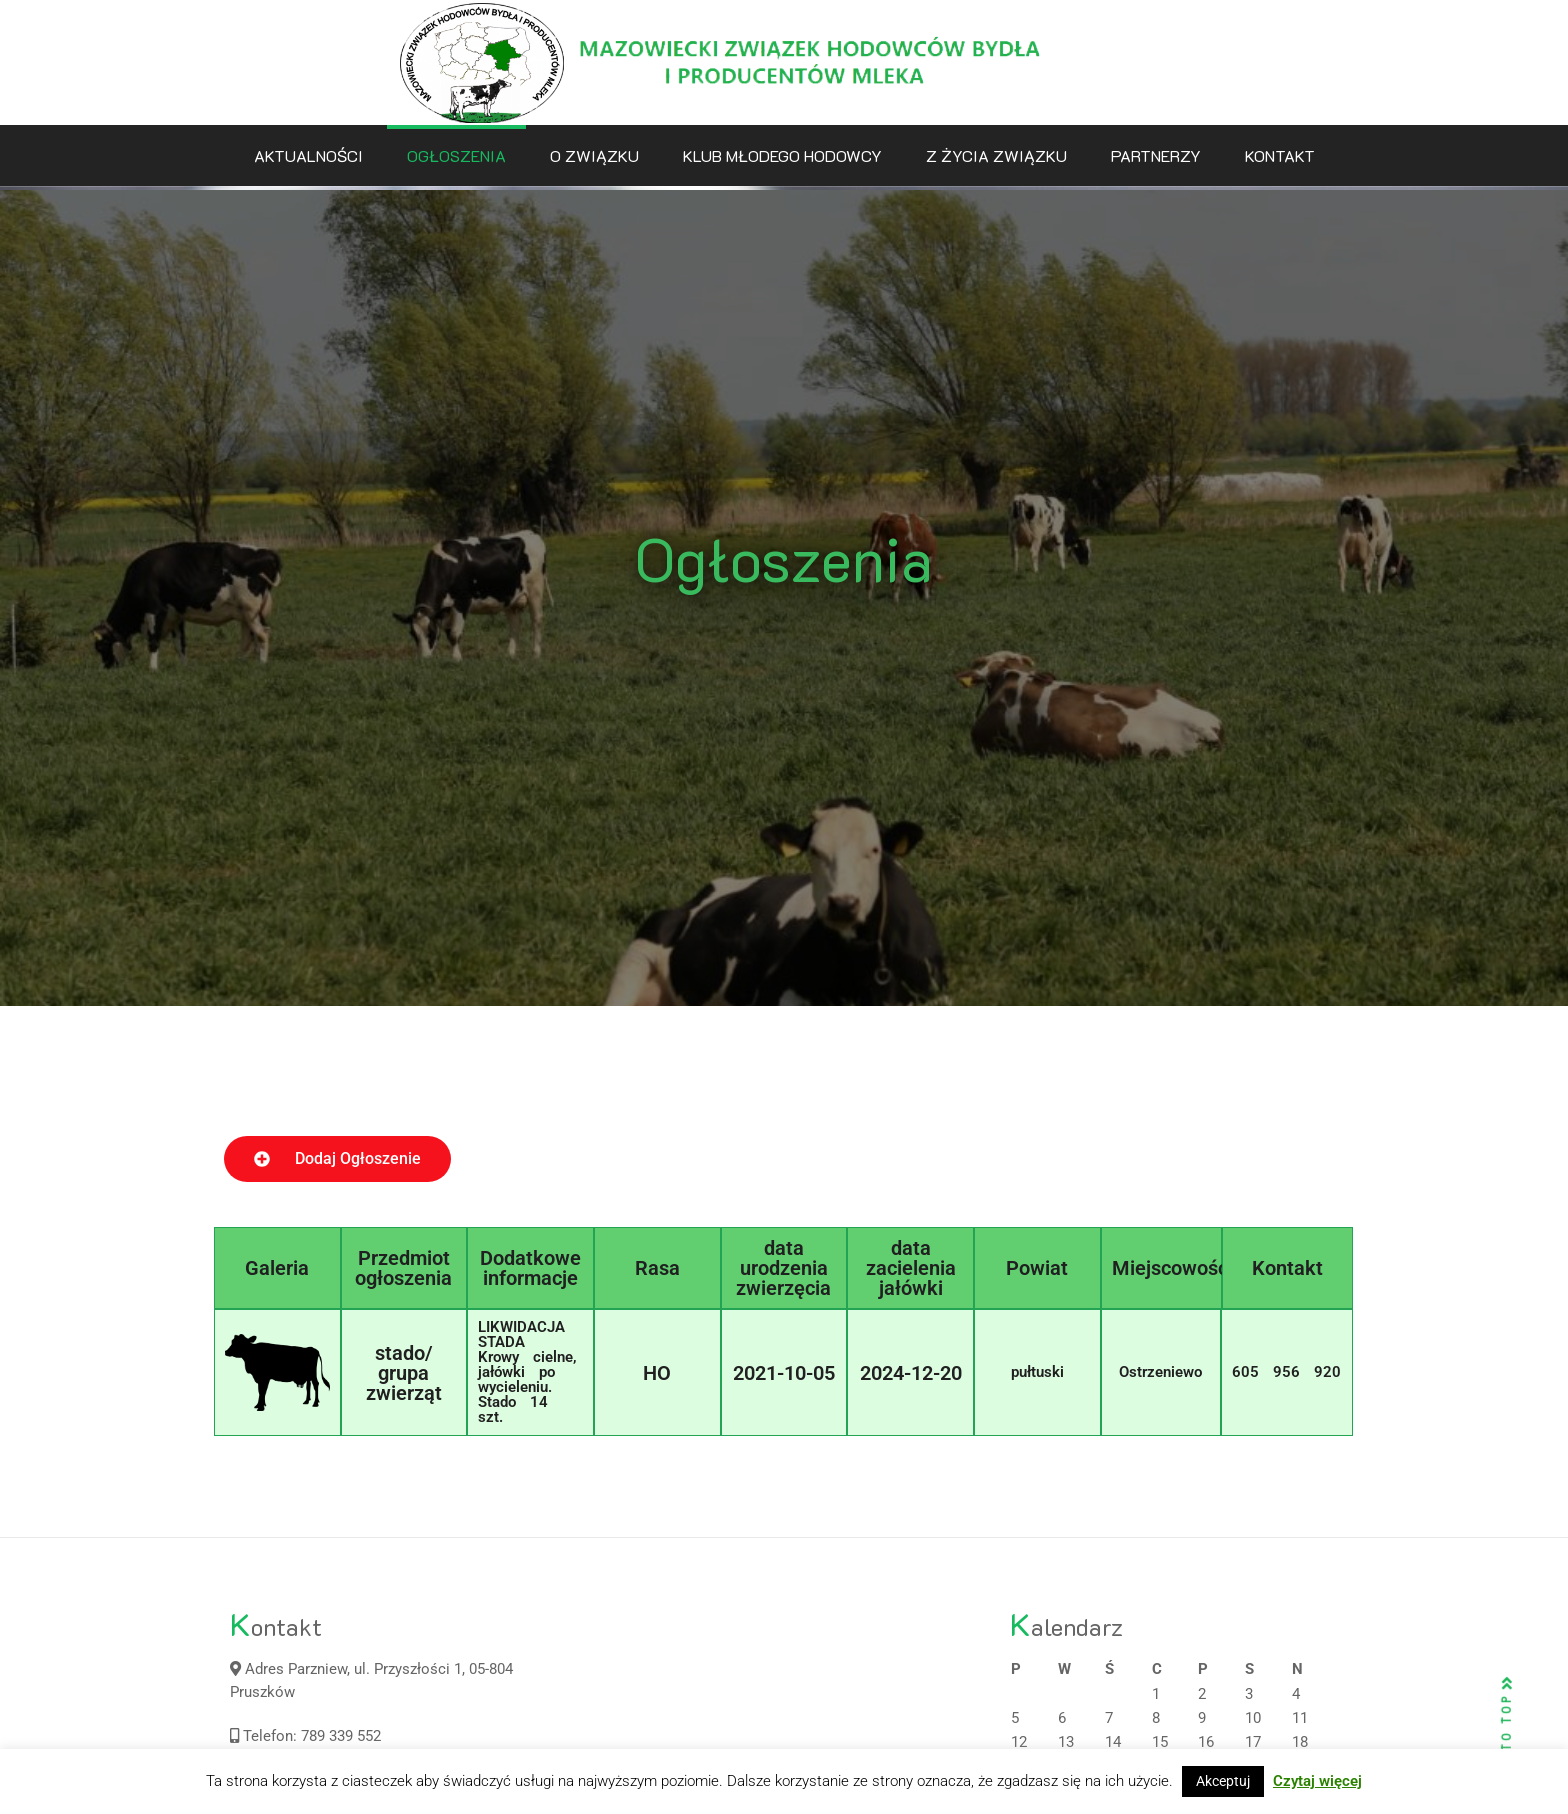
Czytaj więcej (1317, 1781)
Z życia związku (996, 155)
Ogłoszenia (456, 155)
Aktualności (308, 155)
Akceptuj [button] (1223, 1781)
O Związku (594, 155)
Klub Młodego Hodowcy (782, 155)
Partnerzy (1156, 155)
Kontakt (1280, 155)
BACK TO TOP (1507, 1734)
